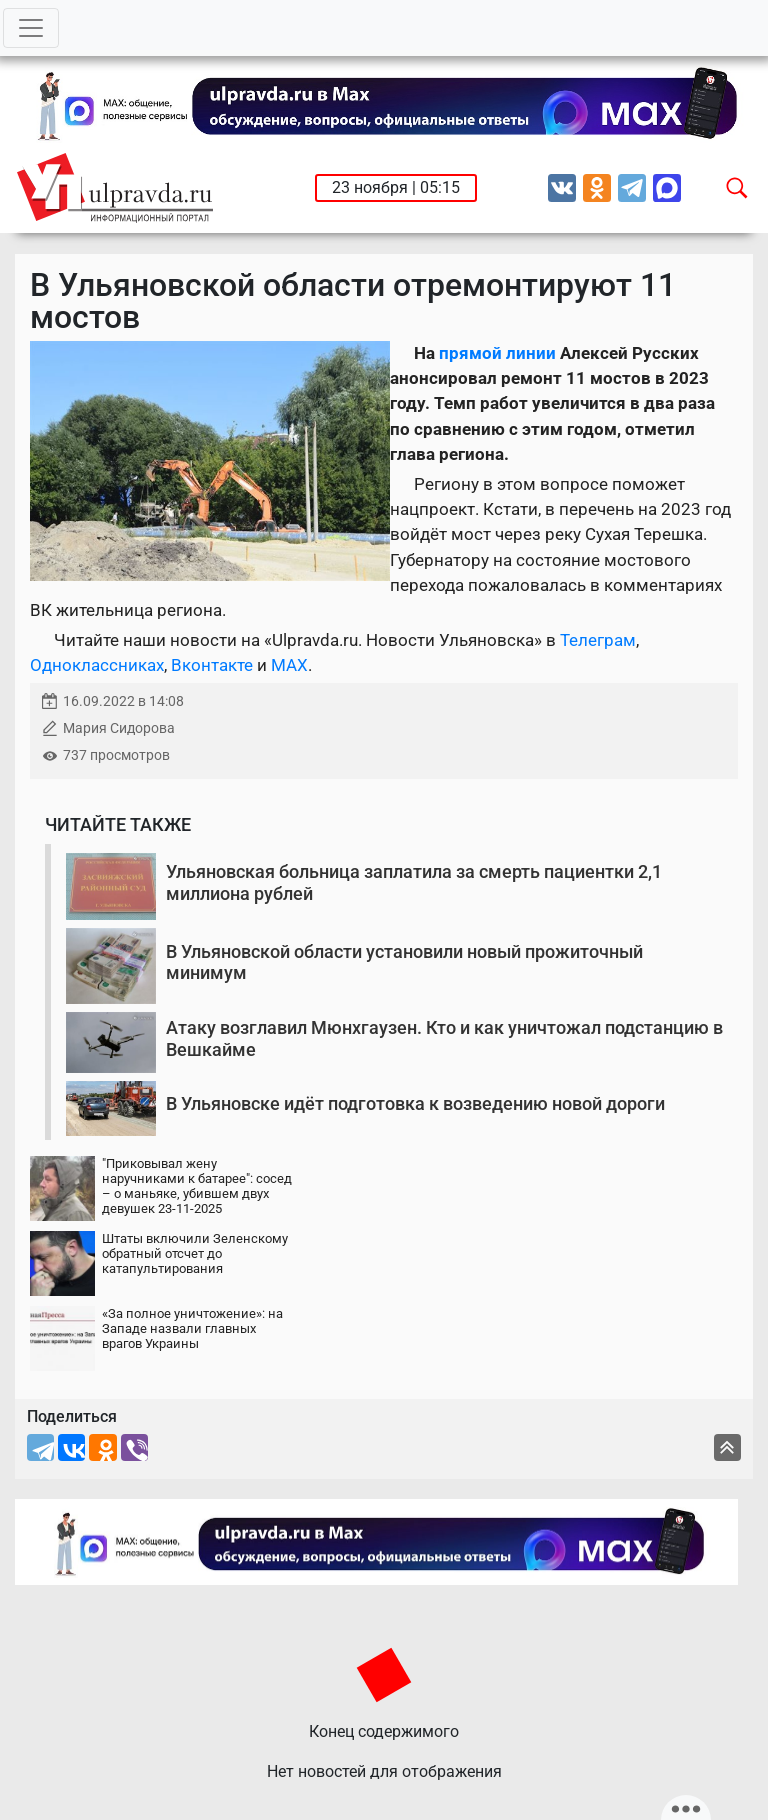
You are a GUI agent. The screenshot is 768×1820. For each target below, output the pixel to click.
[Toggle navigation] (31, 28)
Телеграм (598, 640)
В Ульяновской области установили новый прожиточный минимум (404, 962)
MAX (289, 665)
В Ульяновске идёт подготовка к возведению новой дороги (415, 1103)
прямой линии (497, 353)
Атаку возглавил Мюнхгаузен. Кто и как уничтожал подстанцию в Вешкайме (444, 1038)
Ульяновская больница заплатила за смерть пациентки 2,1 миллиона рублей (414, 882)
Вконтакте (212, 665)
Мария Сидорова (119, 728)
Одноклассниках (97, 665)
